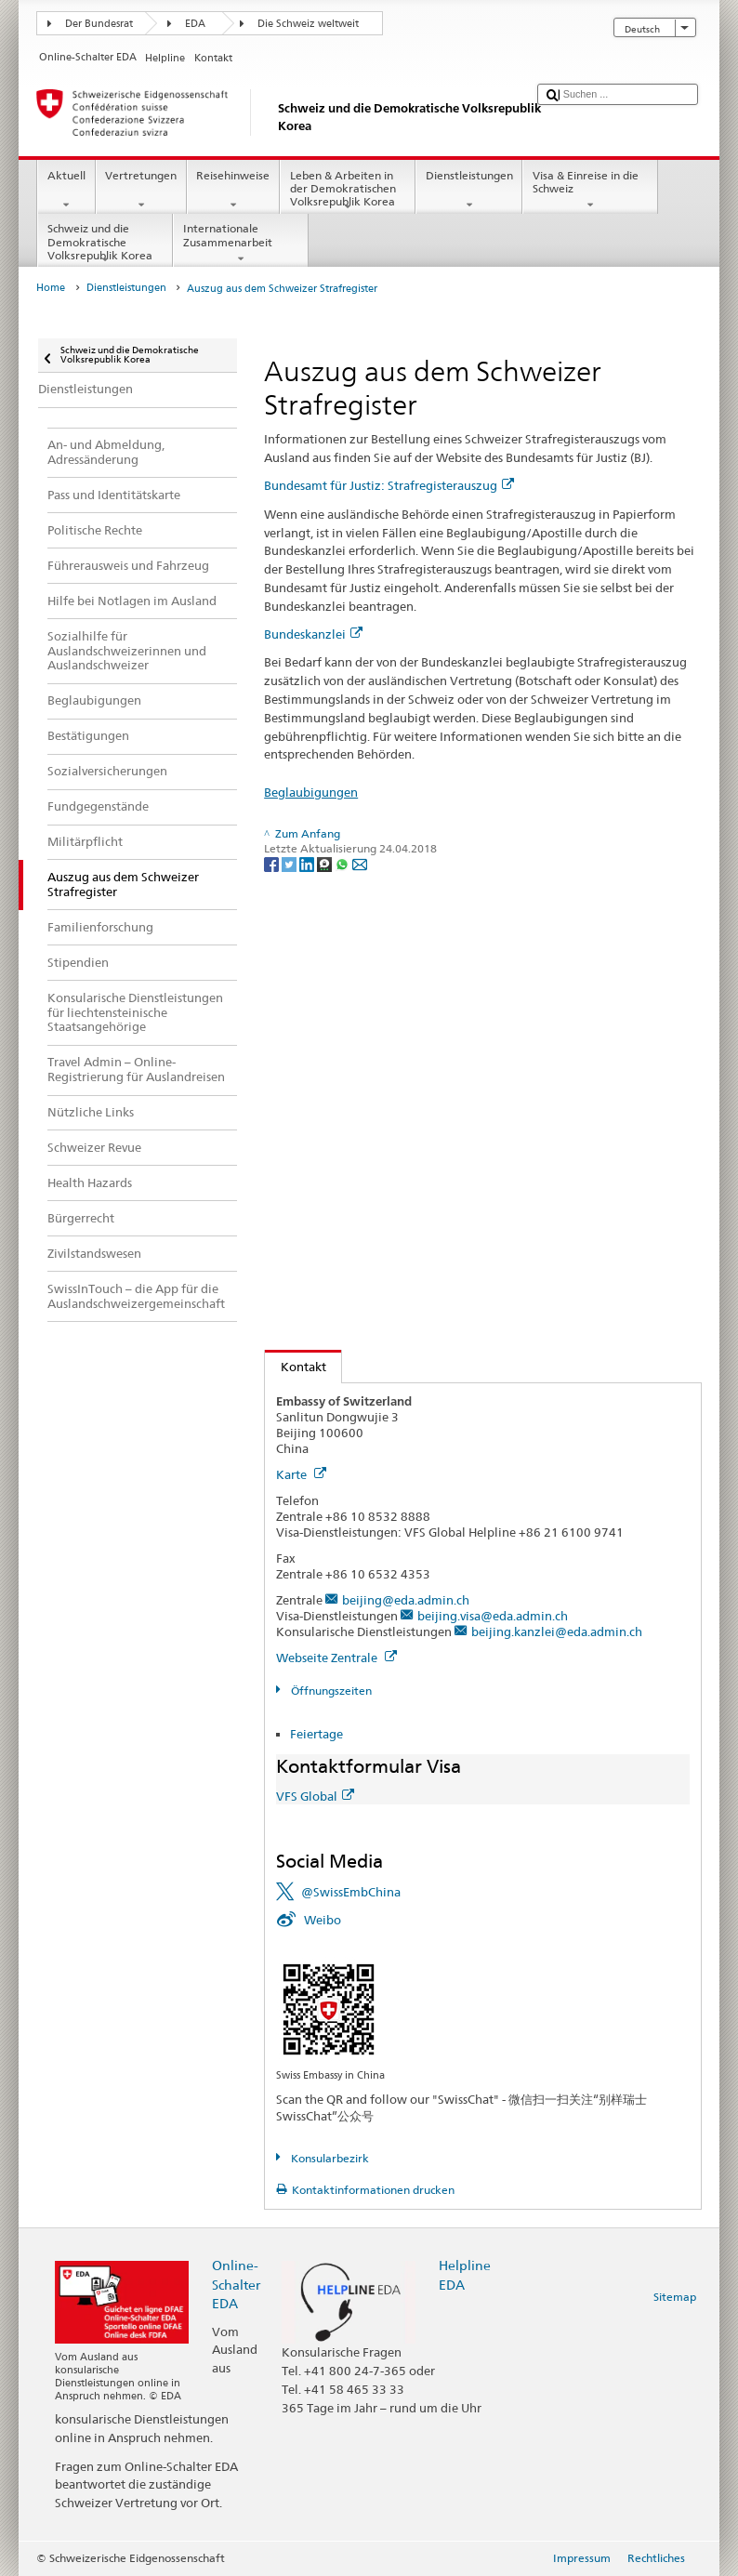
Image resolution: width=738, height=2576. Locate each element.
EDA (195, 24)
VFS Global (315, 1796)
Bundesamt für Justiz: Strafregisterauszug (389, 485)
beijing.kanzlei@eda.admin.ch (556, 1631)
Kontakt (295, 1366)
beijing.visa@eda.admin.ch (492, 1615)
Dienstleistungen (468, 190)
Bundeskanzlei (313, 634)
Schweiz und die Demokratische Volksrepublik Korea (105, 244)
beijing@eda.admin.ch (405, 1599)
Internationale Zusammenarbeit (241, 243)
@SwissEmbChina (351, 1891)
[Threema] (326, 863)
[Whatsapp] (343, 863)
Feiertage (316, 1733)
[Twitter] (290, 863)
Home (50, 288)
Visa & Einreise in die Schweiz (590, 190)
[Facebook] (273, 863)
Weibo (322, 1919)
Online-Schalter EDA (236, 2283)
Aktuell (66, 190)
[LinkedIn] (308, 863)
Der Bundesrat (99, 24)
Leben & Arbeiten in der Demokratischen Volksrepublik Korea (348, 191)
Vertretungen (141, 190)
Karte (301, 1474)
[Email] (359, 863)
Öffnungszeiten (330, 1691)
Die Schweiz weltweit (308, 24)
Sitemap (674, 2297)
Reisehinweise (233, 190)
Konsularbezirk (328, 2158)
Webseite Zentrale (336, 1657)
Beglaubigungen (311, 792)
